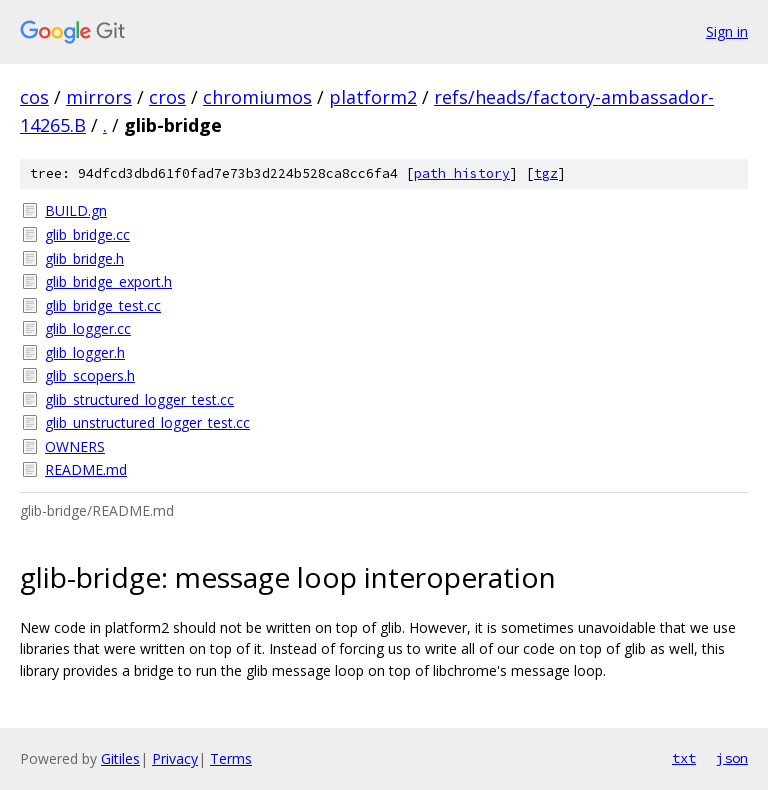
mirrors (99, 97)
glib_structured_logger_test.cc (139, 399)
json (732, 758)
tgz (546, 173)
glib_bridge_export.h (108, 281)
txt (684, 758)
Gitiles (120, 758)
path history (462, 173)
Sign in (727, 31)
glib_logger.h (85, 352)
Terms (231, 758)
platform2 (373, 97)
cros (167, 97)
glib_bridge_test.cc (103, 305)
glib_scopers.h (90, 375)
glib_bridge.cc (87, 234)
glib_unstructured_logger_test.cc (147, 422)
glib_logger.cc (88, 328)
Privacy (175, 758)
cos (34, 97)
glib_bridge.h (84, 258)
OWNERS (75, 446)
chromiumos (257, 97)
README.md (86, 469)
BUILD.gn (76, 210)
